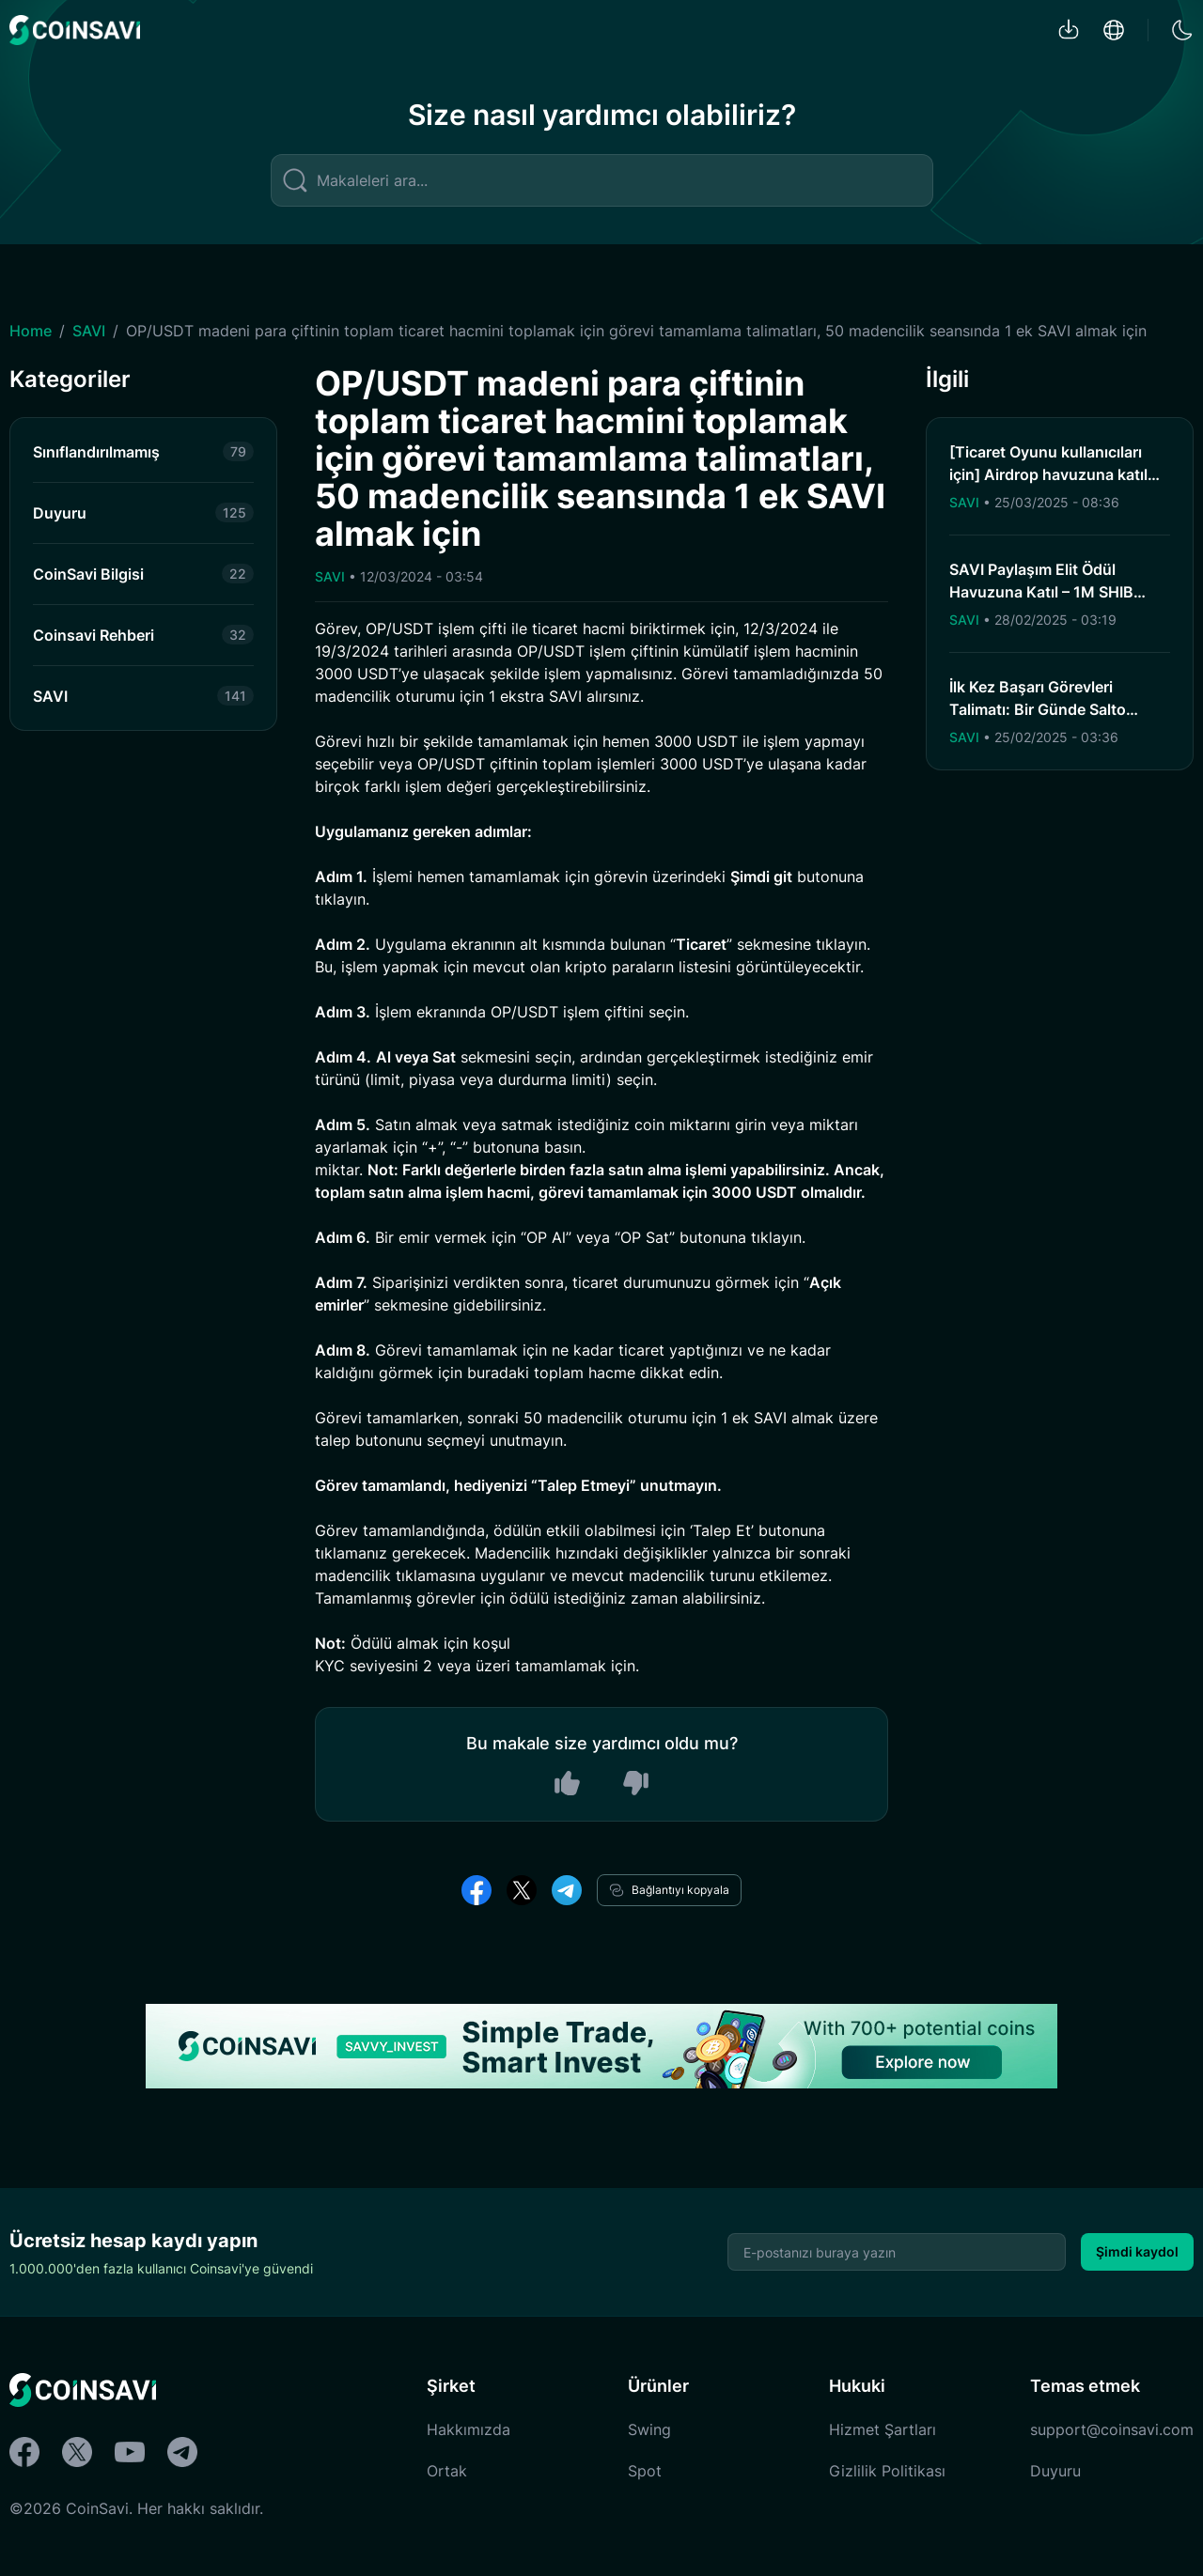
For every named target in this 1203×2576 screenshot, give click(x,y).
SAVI (88, 330)
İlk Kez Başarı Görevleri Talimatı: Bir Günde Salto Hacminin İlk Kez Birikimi (1037, 709)
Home (30, 330)
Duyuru (1055, 2470)
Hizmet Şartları (882, 2429)
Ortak (447, 2470)
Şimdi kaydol (1137, 2251)
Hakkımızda (468, 2429)
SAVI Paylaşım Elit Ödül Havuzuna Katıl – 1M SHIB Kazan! (1041, 592)
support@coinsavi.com (1112, 2429)
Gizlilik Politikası (887, 2470)
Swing (649, 2429)
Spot (645, 2470)
